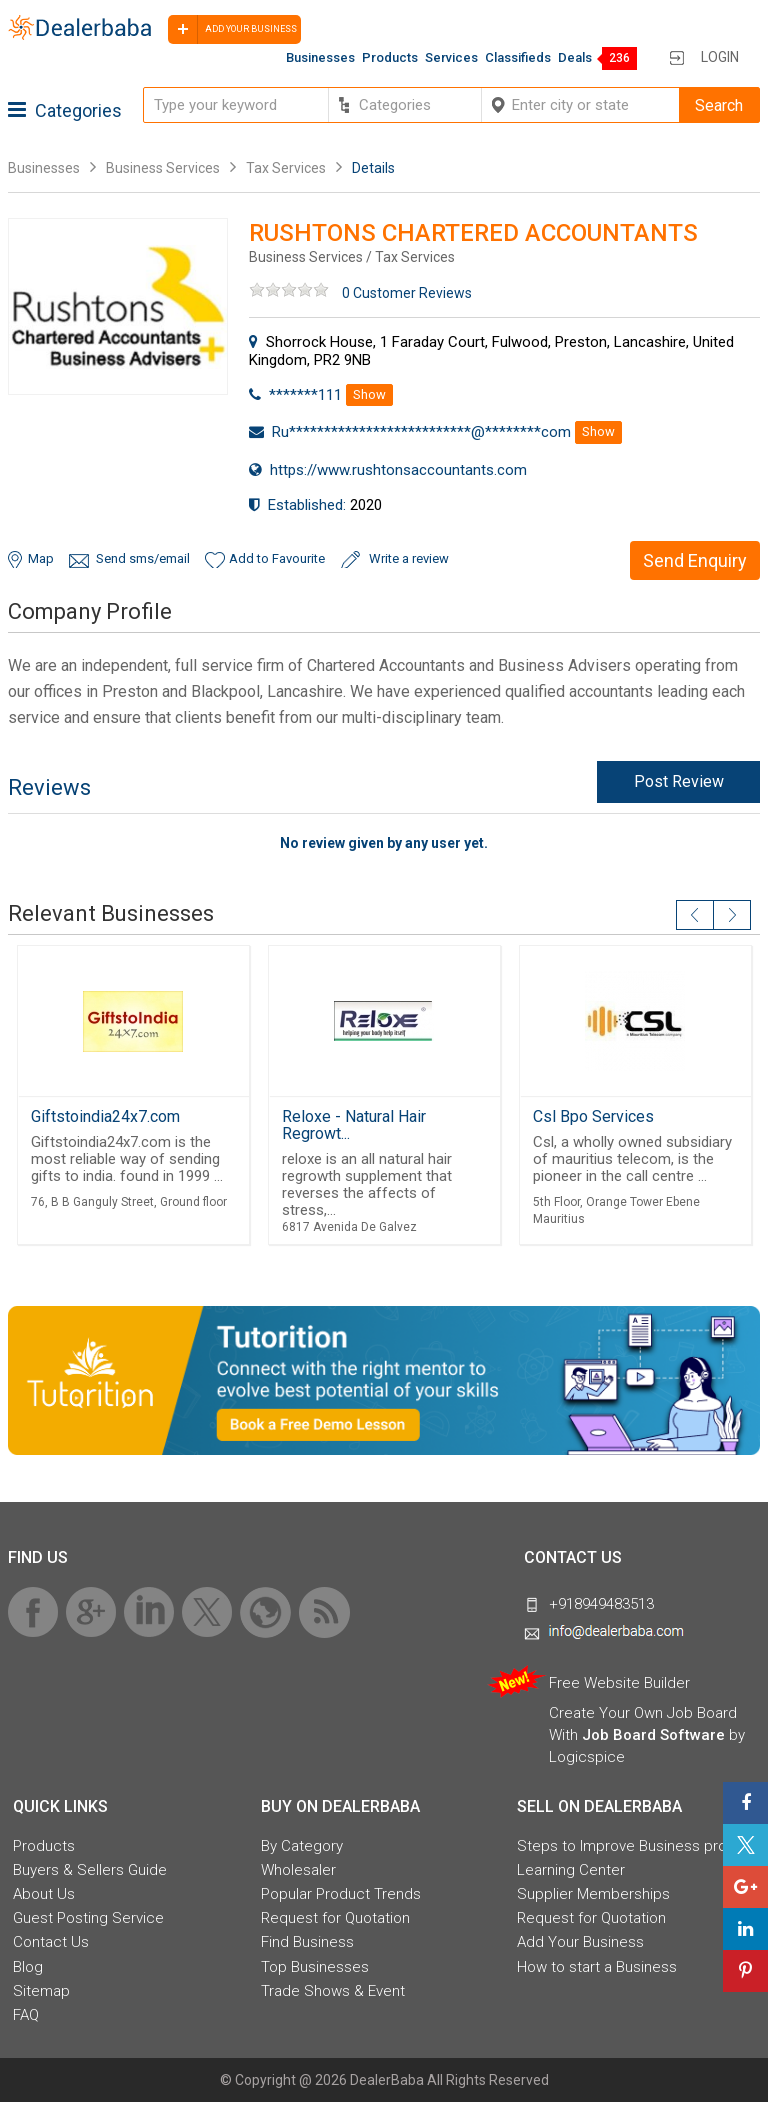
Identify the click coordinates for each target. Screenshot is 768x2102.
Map (41, 558)
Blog (28, 1967)
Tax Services (286, 168)
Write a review (409, 558)
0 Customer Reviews (407, 293)
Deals (575, 57)
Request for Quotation (335, 1918)
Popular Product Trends (341, 1894)
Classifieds (518, 57)
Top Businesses (315, 1967)
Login (720, 57)
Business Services (164, 168)
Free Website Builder (619, 1683)
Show (369, 394)
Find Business (307, 1942)
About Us (44, 1894)
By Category (302, 1846)
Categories (65, 110)
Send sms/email (143, 558)
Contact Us (51, 1942)
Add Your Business (580, 1942)
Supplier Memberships (593, 1894)
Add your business (232, 29)
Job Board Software (653, 1735)
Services (451, 57)
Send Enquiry (695, 560)
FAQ (26, 2015)
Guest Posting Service (88, 1918)
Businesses (320, 57)
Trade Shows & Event (333, 1991)
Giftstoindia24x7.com (105, 1116)
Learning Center (571, 1870)
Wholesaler (298, 1870)
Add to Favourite (277, 558)
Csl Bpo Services (593, 1116)
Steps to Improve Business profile (632, 1846)
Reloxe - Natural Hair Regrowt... (354, 1125)
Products (390, 57)
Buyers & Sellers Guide (90, 1870)
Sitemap (41, 1991)
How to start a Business (597, 1967)
